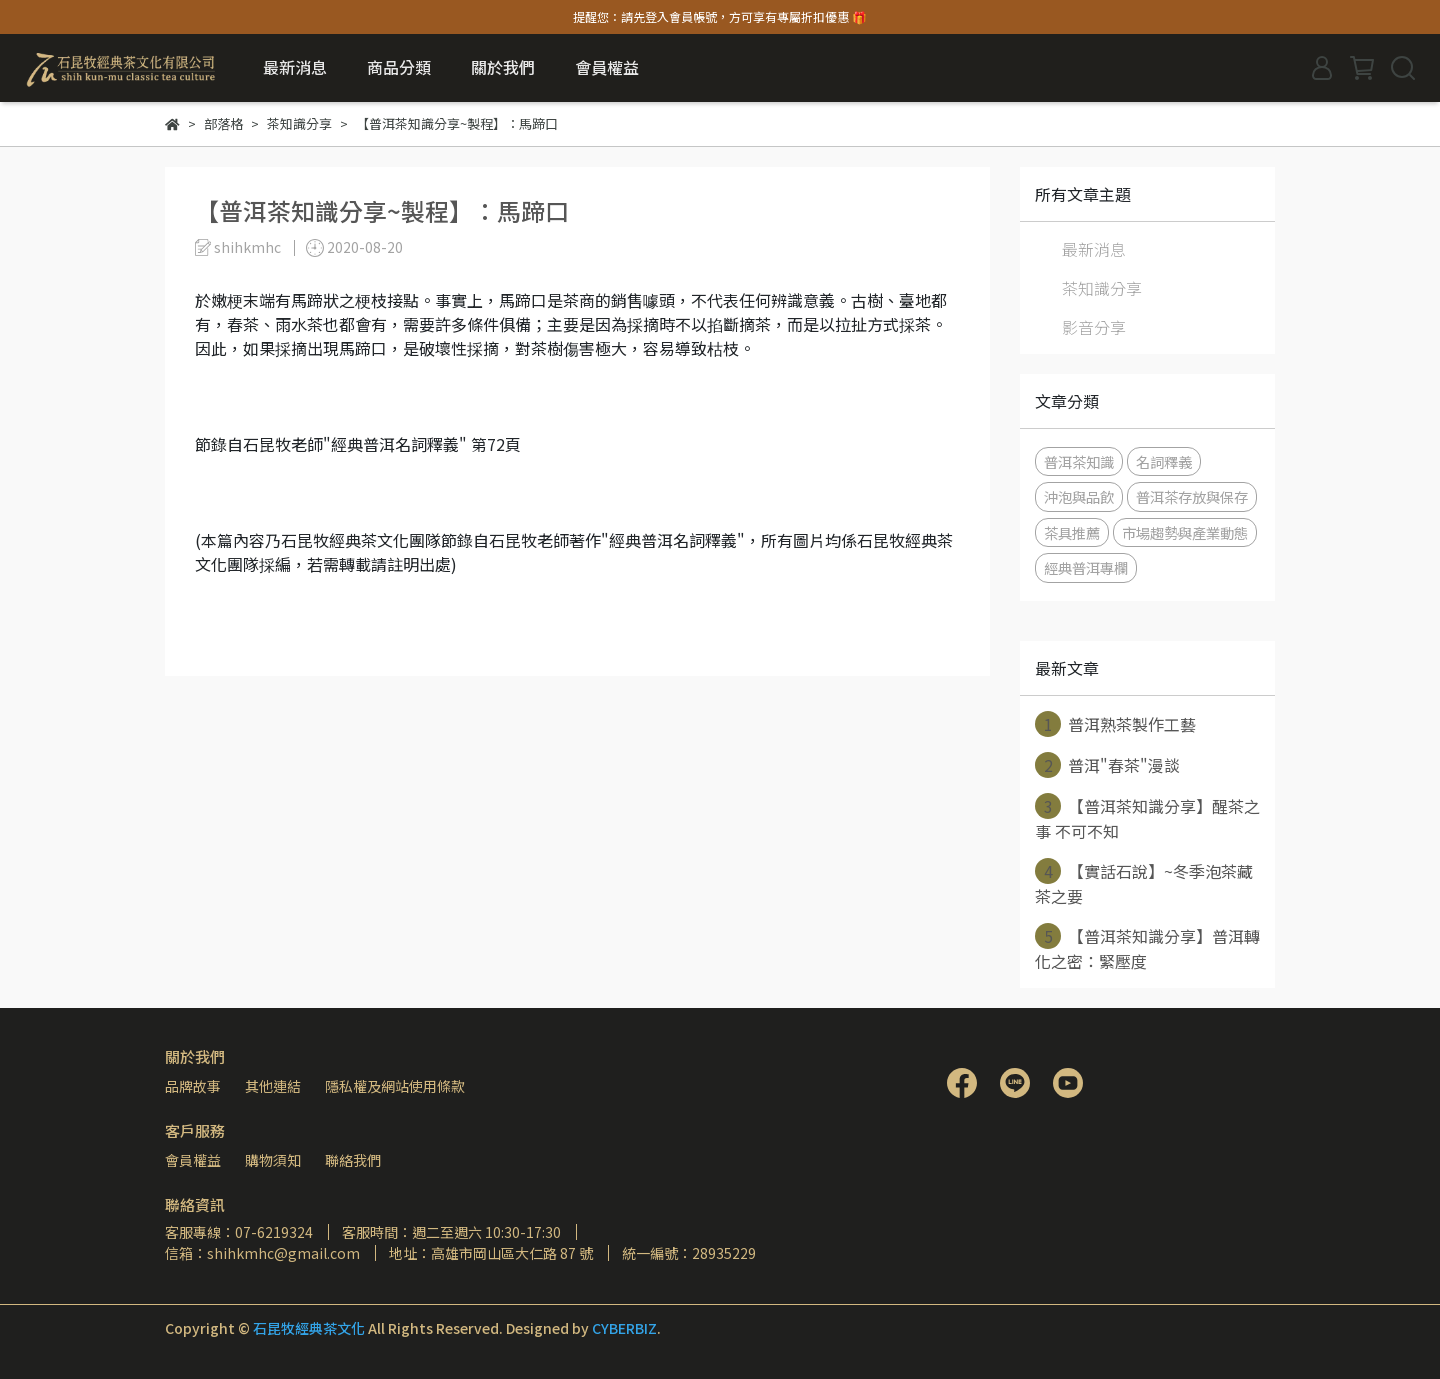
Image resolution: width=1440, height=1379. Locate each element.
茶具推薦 (1072, 532)
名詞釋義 (1164, 461)
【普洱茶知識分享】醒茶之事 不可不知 (1147, 818)
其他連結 (273, 1086)
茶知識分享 (1102, 288)
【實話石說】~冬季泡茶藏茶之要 (1144, 883)
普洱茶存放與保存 (1192, 496)
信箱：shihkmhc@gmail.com (262, 1253)
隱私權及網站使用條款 (395, 1086)
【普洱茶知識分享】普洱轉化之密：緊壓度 (1147, 948)
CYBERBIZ (624, 1328)
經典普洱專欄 (1086, 567)
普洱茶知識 (1079, 461)
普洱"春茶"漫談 (1107, 765)
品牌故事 (193, 1086)
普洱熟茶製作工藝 (1115, 724)
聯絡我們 (353, 1160)
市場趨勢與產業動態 (1185, 532)
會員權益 (193, 1160)
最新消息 (295, 67)
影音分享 (1094, 327)
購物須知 (273, 1160)
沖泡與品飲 (1079, 496)
